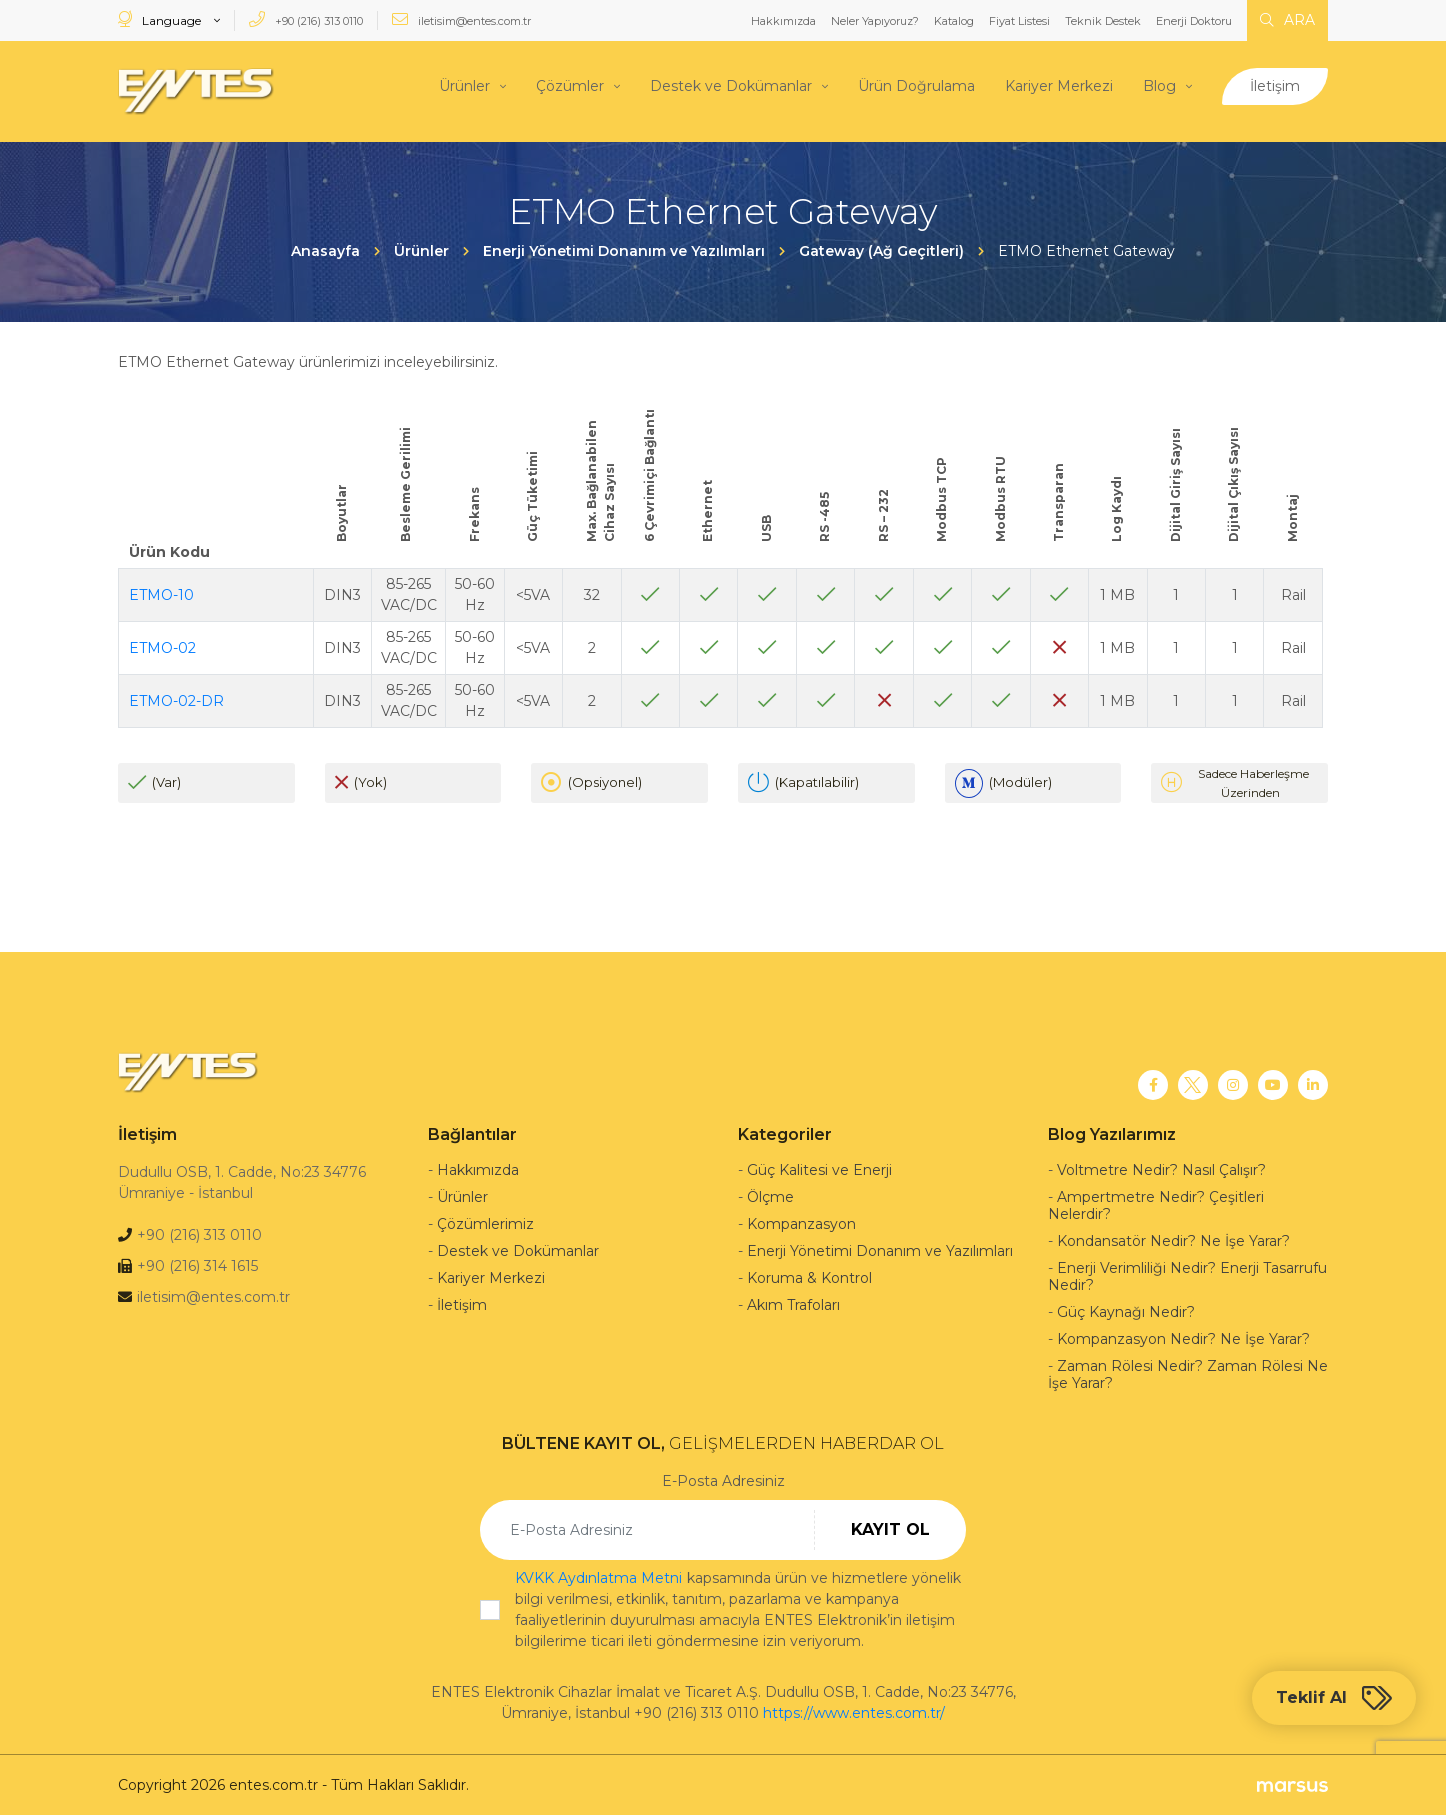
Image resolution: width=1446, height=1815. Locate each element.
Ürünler (464, 85)
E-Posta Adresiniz (723, 1480)
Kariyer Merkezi (1059, 85)
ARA (1287, 20)
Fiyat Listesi (1019, 21)
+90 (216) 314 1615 (197, 1265)
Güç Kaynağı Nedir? (1126, 1311)
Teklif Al (1334, 1698)
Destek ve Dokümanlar (731, 85)
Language (161, 19)
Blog (1159, 85)
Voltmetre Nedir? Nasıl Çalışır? (1161, 1169)
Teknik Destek (1103, 21)
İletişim (1275, 85)
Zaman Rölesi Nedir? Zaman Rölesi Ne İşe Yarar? (1188, 1373)
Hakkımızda (783, 21)
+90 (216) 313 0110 (306, 19)
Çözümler (570, 85)
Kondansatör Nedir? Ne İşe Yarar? (1173, 1240)
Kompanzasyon (801, 1223)
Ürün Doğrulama (916, 85)
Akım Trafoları (793, 1304)
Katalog (954, 21)
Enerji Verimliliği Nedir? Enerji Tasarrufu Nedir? (1187, 1275)
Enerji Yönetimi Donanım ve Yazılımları (880, 1250)
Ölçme (770, 1196)
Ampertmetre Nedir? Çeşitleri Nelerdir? (1156, 1204)
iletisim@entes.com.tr (461, 19)
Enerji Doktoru (1194, 21)
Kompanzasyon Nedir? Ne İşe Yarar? (1183, 1338)
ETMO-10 (161, 593)
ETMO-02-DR (176, 699)
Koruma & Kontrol (809, 1277)
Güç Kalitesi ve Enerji (819, 1169)
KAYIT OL (890, 1528)
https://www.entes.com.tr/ (854, 1712)
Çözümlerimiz (485, 1223)
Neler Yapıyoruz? (875, 21)
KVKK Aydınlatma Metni (598, 1577)
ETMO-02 (162, 646)
